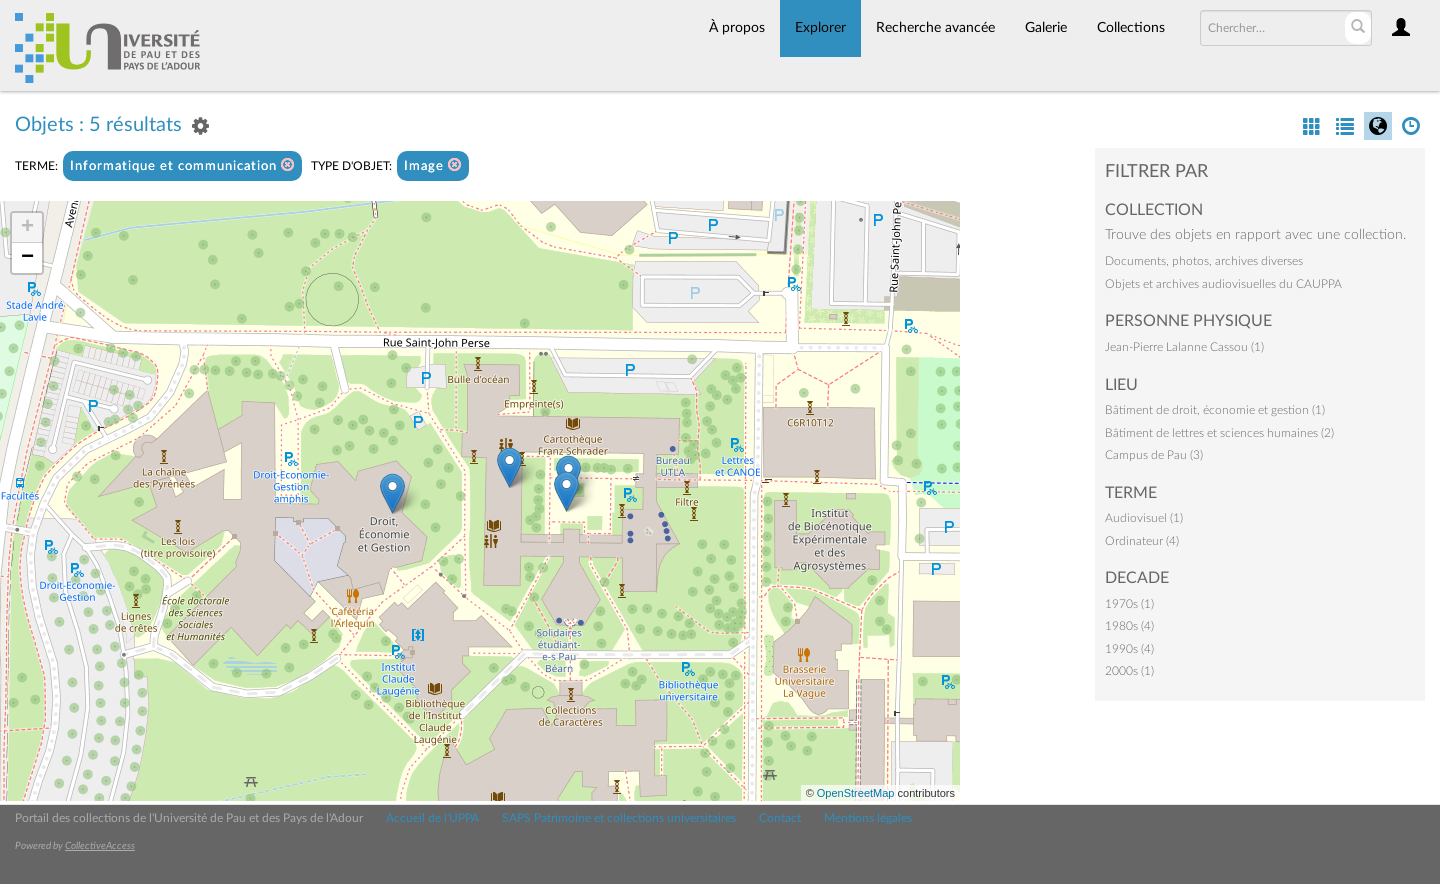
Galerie (1046, 28)
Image (433, 165)
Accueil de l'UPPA (432, 818)
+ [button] (27, 228)
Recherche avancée (935, 28)
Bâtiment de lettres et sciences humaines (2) (1219, 433)
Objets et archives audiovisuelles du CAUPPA (1223, 284)
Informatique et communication (182, 165)
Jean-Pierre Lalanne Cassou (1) (1184, 347)
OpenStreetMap (856, 793)
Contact (780, 818)
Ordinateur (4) (1142, 541)
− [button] (27, 258)
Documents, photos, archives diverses (1204, 261)
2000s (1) (1129, 671)
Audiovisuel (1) (1144, 518)
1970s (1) (1129, 604)
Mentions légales (868, 818)
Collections (1131, 28)
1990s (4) (1129, 649)
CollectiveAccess (100, 846)
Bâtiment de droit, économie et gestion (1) (1215, 410)
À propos (737, 28)
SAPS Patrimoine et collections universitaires (619, 818)
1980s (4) (1129, 626)
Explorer (820, 28)
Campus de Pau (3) (1154, 455)
